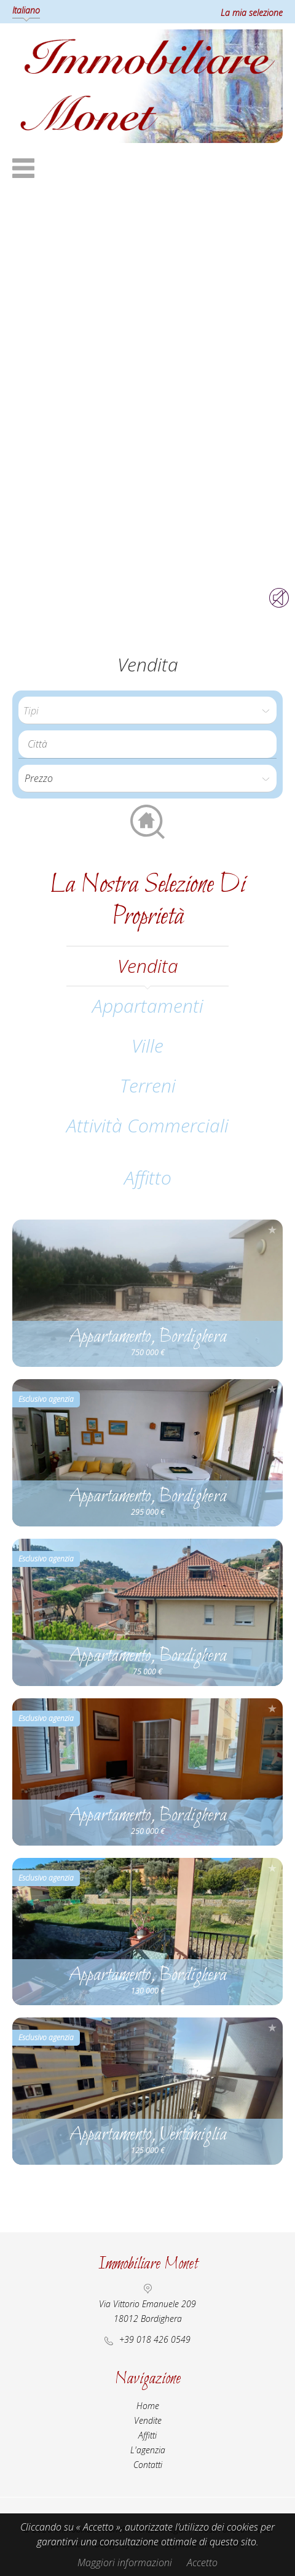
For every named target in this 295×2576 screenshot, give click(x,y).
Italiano (26, 10)
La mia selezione (252, 12)
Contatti (147, 2464)
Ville (147, 1045)
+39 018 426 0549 (155, 2339)
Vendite (148, 2420)
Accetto (202, 2562)
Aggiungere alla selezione (272, 1230)
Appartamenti (147, 1005)
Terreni (148, 1085)
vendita (147, 965)
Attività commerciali (147, 1125)
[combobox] (147, 744)
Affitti (147, 2435)
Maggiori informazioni (124, 2562)
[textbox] (150, 744)
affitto (147, 1177)
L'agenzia (147, 2450)
